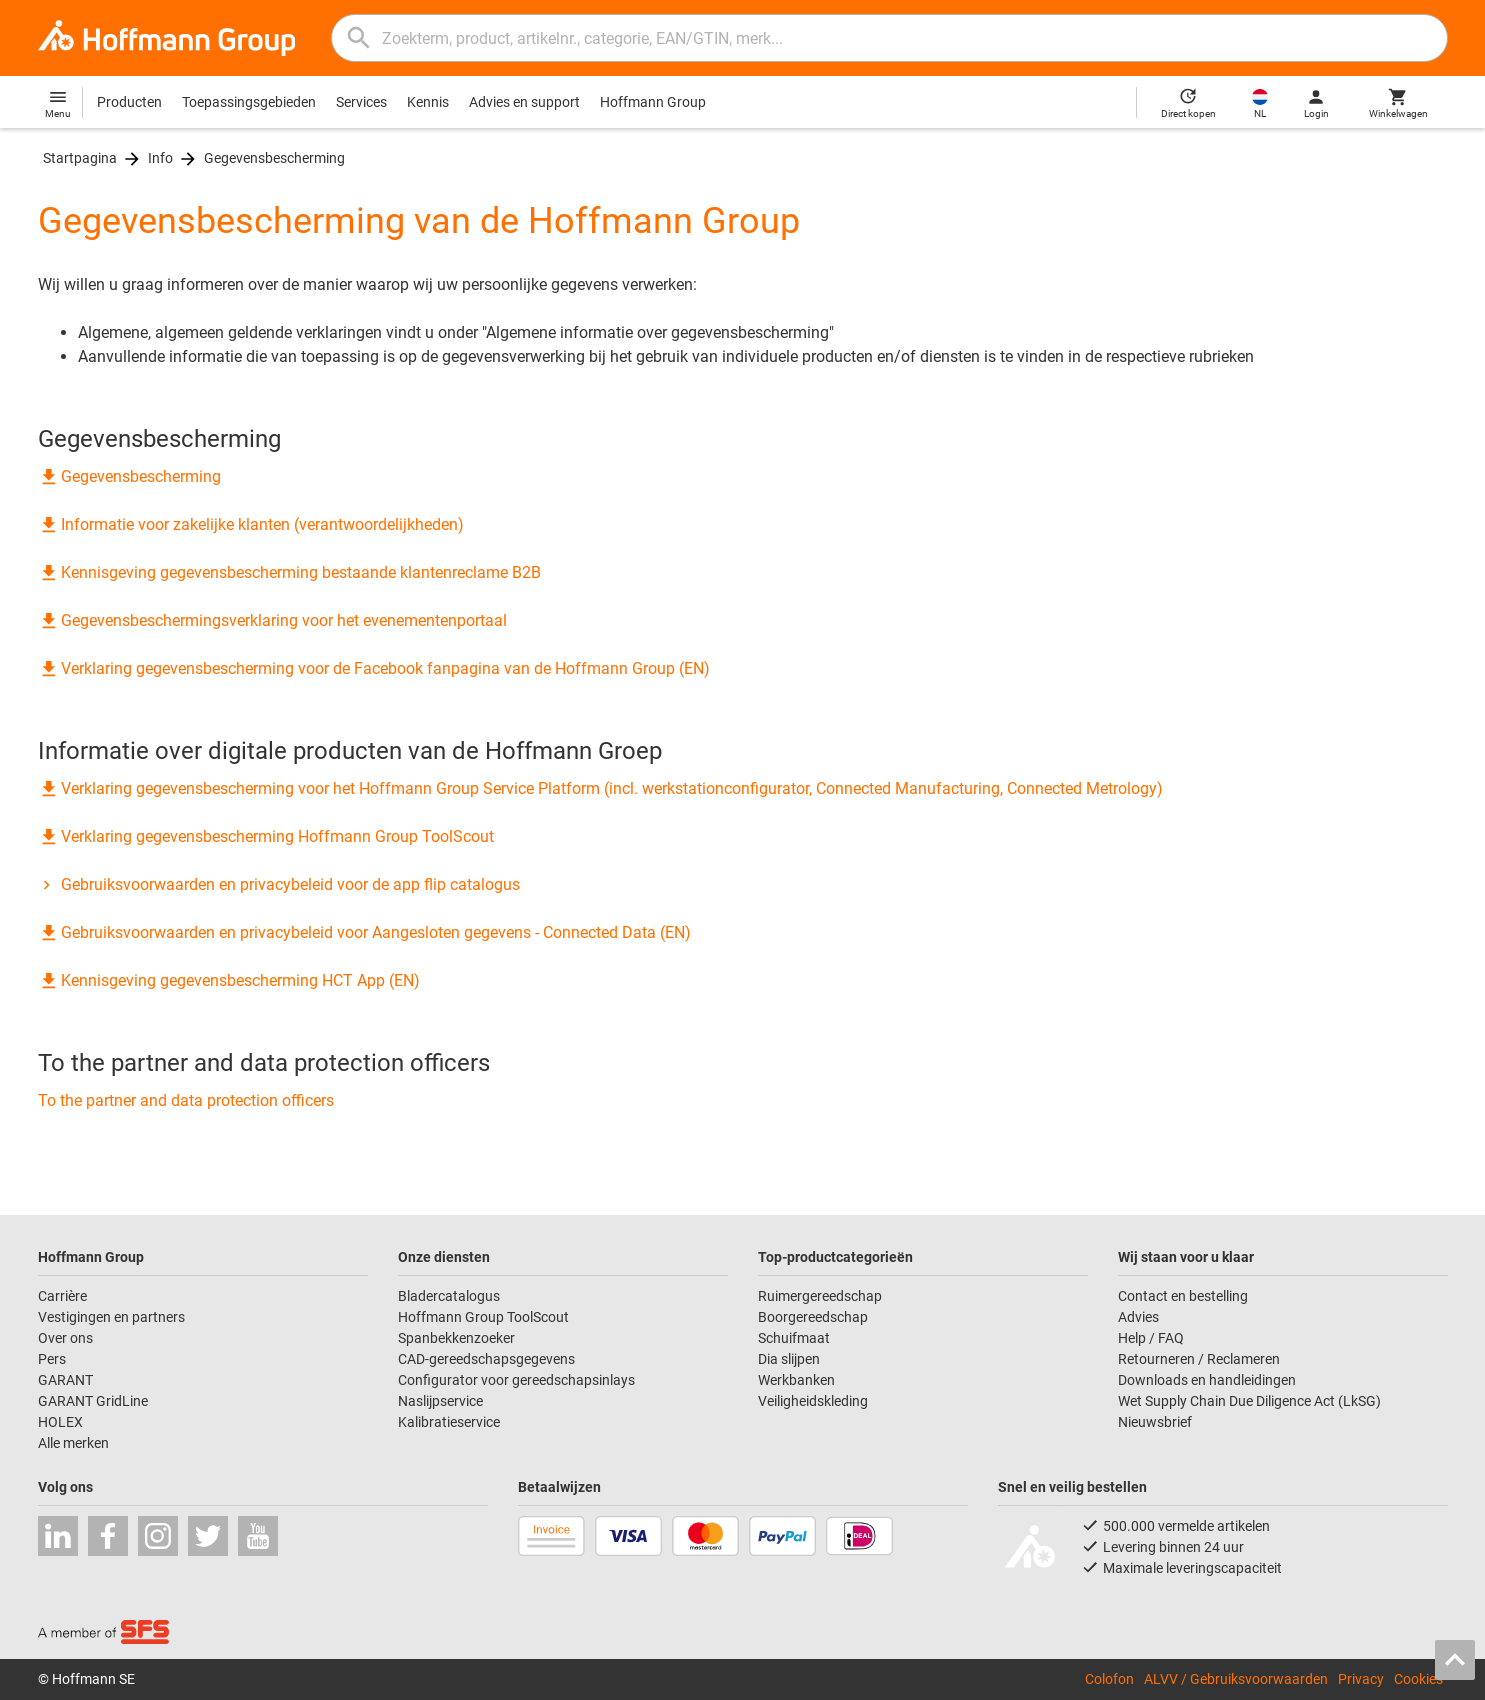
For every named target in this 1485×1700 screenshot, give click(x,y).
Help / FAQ (1151, 1338)
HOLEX (60, 1422)
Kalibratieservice (449, 1422)
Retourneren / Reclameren (1199, 1359)
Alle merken (73, 1443)
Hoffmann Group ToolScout (483, 1317)
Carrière (62, 1296)
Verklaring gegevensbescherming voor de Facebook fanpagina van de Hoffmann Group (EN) (374, 668)
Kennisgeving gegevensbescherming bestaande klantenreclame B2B (289, 572)
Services (361, 102)
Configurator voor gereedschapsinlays (516, 1380)
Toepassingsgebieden (249, 102)
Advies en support (524, 102)
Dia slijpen (789, 1359)
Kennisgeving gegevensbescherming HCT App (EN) (229, 980)
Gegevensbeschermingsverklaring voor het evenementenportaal (272, 620)
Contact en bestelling (1183, 1296)
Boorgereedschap (813, 1317)
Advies (1138, 1317)
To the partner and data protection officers (186, 1100)
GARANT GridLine (93, 1401)
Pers (52, 1359)
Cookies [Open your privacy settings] (1418, 1679)
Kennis (428, 102)
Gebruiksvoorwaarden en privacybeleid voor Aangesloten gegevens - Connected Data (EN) (364, 932)
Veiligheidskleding (813, 1401)
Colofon (1109, 1679)
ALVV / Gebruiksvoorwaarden (1236, 1679)
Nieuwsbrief (1155, 1422)
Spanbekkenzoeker (456, 1338)
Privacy (1361, 1679)
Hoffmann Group (653, 102)
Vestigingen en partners (111, 1317)
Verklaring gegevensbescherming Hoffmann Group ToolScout (266, 836)
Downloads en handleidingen (1207, 1380)
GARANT (65, 1380)
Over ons (65, 1338)
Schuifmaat (794, 1338)
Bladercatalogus (449, 1296)
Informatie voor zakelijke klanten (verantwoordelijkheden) (251, 524)
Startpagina (80, 158)
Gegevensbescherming (274, 158)
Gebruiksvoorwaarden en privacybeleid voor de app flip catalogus (279, 884)
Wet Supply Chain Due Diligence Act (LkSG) (1249, 1401)
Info (160, 158)
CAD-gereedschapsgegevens (486, 1359)
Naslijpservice (440, 1401)
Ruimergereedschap (820, 1296)
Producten (129, 102)
